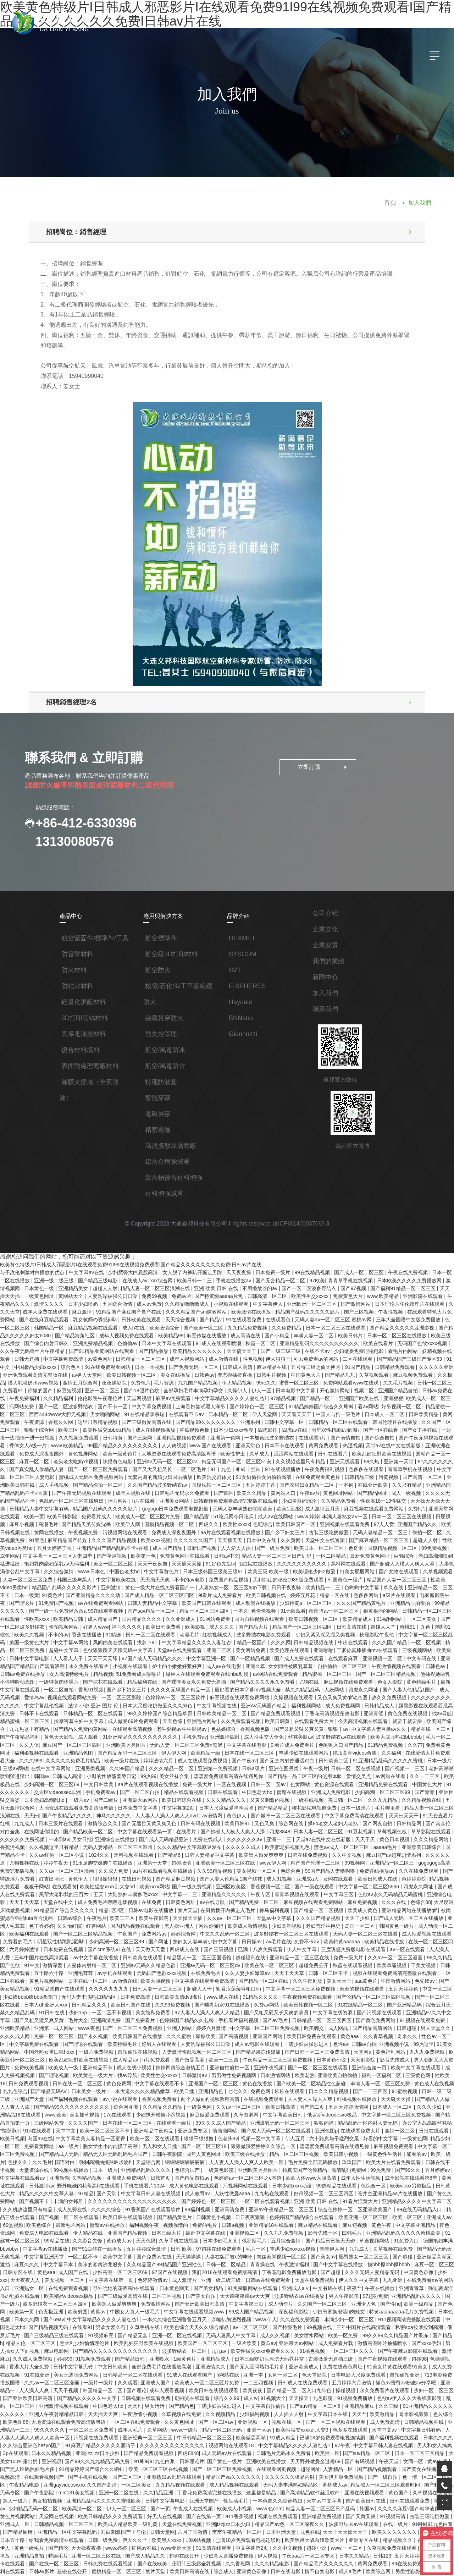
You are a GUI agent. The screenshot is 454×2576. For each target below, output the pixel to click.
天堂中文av (416, 2303)
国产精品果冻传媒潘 (424, 1962)
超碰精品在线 (176, 2473)
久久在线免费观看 (205, 1806)
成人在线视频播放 (111, 1408)
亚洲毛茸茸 (285, 1891)
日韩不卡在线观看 (328, 1657)
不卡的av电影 (96, 1543)
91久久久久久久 (280, 1728)
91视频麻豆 (171, 2217)
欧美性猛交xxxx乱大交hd (339, 1813)
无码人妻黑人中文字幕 (300, 2217)
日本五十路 (22, 2402)
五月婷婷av (101, 2076)
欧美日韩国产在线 (316, 1919)
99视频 (310, 2445)
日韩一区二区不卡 (78, 1898)
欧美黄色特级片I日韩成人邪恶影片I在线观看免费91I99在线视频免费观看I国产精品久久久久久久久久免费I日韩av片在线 (130, 1259)
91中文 (417, 1345)
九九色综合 (168, 1997)
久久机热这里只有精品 (128, 2104)
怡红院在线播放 (164, 1529)
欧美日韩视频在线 (382, 1494)
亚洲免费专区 (329, 2033)
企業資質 (325, 941)
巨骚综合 (315, 1522)
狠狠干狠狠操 (101, 2459)
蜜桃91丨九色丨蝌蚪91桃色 (307, 1586)
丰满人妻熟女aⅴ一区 (271, 1487)
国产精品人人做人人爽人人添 (144, 2012)
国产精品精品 (83, 1749)
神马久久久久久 (376, 1749)
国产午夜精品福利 (306, 1678)
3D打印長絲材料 (84, 1014)
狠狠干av (171, 1678)
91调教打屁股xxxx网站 (383, 2558)
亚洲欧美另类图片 (407, 1685)
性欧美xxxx (373, 1572)
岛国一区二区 (132, 1856)
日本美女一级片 (242, 1997)
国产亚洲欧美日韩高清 (265, 2189)
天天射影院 (76, 1976)
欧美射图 (139, 2196)
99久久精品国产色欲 (208, 1884)
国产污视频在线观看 (111, 1934)
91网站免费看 (96, 1579)
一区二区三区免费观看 (403, 2452)
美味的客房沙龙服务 (177, 2154)
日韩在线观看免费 (423, 2366)
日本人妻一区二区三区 (120, 1770)
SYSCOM (242, 950)
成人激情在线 (188, 1345)
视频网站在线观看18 (262, 2317)
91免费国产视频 (398, 1558)
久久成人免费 (351, 1799)
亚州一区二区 (97, 2544)
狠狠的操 (10, 2033)
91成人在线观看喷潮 (188, 1330)
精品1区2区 (337, 1834)
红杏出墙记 (290, 1806)
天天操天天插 (411, 1841)
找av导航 (278, 1664)
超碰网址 (333, 2338)
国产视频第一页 (172, 2544)
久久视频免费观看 (29, 1416)
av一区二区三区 (321, 2210)
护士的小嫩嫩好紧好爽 (34, 1621)
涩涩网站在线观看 (238, 1430)
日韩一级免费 (112, 2402)
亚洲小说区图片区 (279, 2445)
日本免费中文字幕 (399, 1742)
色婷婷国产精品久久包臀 (367, 1934)
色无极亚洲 (113, 2196)
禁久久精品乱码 (147, 1643)
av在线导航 (439, 1827)
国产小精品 (251, 1323)
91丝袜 (37, 2551)
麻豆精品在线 (231, 1352)
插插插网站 (361, 2033)
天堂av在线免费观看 (47, 1607)
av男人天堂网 (49, 1359)
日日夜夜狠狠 (347, 2111)
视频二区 (324, 1373)
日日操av (20, 1870)
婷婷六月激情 (386, 1941)
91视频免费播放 (393, 2274)
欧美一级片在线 (399, 1699)
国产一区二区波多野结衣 (303, 1281)
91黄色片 (401, 1550)
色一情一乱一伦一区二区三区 (208, 2565)
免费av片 (170, 1288)
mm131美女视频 (92, 2359)
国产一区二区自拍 (407, 1728)
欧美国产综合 (277, 1671)
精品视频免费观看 (233, 1813)
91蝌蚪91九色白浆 (183, 2331)
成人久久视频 (344, 2217)
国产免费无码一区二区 (153, 1352)
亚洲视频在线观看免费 (267, 1494)
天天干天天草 (253, 1827)
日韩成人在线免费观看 (348, 2260)
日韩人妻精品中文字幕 (44, 1565)
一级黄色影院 (334, 2068)
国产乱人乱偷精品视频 (233, 2537)
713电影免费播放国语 (43, 2260)
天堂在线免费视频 (390, 2168)
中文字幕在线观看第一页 (402, 1763)
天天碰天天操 (93, 2012)
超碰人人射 (99, 1281)
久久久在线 (167, 1834)
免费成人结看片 (95, 2494)
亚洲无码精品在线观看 (165, 2437)
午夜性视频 (374, 1302)
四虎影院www (364, 2445)
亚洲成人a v (367, 2175)
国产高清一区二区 (357, 1451)
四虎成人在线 (403, 1870)
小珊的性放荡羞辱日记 (384, 1714)
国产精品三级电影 (98, 1274)
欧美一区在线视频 (149, 2487)
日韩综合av (185, 2487)
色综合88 (193, 1834)
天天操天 (338, 2274)
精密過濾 (158, 1125)
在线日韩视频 (375, 1806)
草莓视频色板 (150, 1408)
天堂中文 (203, 2033)
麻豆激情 (67, 1302)
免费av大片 (168, 2530)
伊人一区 (222, 1373)
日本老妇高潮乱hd (312, 1735)
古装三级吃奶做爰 (250, 1501)
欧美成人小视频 (244, 2374)
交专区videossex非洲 (325, 1728)
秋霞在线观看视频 (108, 1891)
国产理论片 (364, 1558)
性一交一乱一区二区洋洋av (206, 2523)
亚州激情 (10, 1550)
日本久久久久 (15, 2317)
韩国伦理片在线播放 (354, 1401)
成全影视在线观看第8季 (71, 2083)
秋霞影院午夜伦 (250, 1593)
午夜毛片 (320, 1841)
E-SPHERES (247, 982)
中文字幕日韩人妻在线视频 (258, 2090)
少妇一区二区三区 (20, 2274)
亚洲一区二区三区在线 (95, 2416)
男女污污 (193, 2281)
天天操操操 (266, 2147)
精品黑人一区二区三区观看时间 (398, 2352)
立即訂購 (309, 763)
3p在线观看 (46, 2324)
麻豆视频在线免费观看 (195, 1636)
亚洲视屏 (80, 2331)
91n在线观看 (174, 2033)
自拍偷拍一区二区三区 (198, 1621)
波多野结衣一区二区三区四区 (122, 2189)
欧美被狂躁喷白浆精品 (196, 2445)
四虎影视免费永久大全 (141, 2494)
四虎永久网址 (207, 1643)
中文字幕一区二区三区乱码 (301, 1593)
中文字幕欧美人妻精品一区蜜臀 (227, 2040)
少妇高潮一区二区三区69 (325, 1721)
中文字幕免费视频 (103, 1387)
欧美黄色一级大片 (254, 1983)
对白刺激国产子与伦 (134, 2395)
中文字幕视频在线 (54, 1657)
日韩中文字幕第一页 (330, 2473)
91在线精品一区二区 (91, 1927)
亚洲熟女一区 (102, 2175)
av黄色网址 (65, 1345)
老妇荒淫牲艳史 (96, 1856)
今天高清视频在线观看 (199, 1671)
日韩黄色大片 (108, 2090)
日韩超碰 (131, 1948)
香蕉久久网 (22, 1401)
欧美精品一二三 (221, 1550)
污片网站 (49, 1472)
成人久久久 (100, 1586)
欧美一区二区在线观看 (291, 2040)
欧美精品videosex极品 (141, 2182)
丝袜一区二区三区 (406, 2494)
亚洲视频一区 (286, 2296)
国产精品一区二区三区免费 (185, 2466)
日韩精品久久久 (275, 1919)
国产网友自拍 (185, 1763)
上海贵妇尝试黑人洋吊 (151, 1387)
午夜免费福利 (436, 1373)
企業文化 (325, 925)
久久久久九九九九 (302, 1905)
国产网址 (380, 1863)
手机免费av (26, 1685)
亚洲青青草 (32, 2182)
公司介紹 (325, 909)
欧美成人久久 (298, 2530)
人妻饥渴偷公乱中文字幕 (374, 1529)
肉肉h (173, 2281)
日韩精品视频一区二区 (297, 2516)
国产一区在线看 (334, 1408)
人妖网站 (178, 1643)
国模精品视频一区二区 (93, 1494)
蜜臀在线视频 (107, 1735)
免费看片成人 (24, 1487)
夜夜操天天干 (251, 2459)
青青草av (44, 2459)
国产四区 (156, 1465)
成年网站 (372, 1515)
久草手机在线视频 (262, 2132)
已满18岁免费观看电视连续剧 (360, 2310)
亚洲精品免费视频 (329, 2381)
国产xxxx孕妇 (39, 2232)
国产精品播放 (123, 1338)
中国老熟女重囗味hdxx (216, 1962)
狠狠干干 (147, 2473)
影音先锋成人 (107, 1976)
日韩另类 (13, 2508)
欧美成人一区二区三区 (385, 1380)
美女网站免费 (117, 1607)
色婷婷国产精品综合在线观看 (399, 2111)
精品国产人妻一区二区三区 (302, 1543)
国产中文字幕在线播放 (414, 2154)
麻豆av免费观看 (129, 1380)
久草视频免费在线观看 (394, 2409)
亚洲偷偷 (176, 2076)
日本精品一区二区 (188, 1394)
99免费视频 (346, 1515)
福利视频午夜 (242, 2118)
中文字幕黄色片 (71, 1536)
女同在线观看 (123, 1813)
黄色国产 (411, 2359)
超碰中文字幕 (384, 1600)
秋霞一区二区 (230, 1330)
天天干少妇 (130, 1848)
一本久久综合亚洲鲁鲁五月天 (248, 2203)
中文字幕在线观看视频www (255, 2196)
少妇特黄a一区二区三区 (197, 1565)
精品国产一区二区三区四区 (179, 1586)
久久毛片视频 (357, 1366)
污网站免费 (427, 1380)
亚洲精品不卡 (262, 1976)
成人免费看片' (419, 2466)
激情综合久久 (364, 1756)
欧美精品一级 (34, 1699)
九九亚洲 (13, 2175)
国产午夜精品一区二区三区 (360, 2501)
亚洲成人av (86, 2118)
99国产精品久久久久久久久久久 (71, 1423)
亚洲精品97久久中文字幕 (164, 1934)
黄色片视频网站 (247, 1898)
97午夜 (372, 2317)
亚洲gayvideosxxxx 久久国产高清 (95, 2352)
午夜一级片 (135, 1714)
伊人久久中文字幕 (433, 2168)
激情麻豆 (58, 2239)
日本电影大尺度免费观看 (406, 2253)
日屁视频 (372, 1487)
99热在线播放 (295, 2480)
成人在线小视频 (299, 1976)
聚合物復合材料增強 (174, 1173)
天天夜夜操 (238, 1267)
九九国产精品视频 (159, 1366)
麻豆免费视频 (135, 1834)
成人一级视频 (337, 1465)
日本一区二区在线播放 (210, 2516)
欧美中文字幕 (195, 2147)
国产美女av (399, 2147)
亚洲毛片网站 (39, 1671)
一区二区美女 (301, 1579)
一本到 (281, 1458)
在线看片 (443, 1763)
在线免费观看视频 (141, 2175)
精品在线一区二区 (263, 1678)
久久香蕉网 (237, 2423)
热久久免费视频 (228, 1650)
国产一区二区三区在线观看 (30, 1983)
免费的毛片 (302, 2118)
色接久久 (140, 2061)
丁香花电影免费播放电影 (370, 2161)
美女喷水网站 (378, 2217)
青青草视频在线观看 (76, 1827)
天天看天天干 (256, 1394)
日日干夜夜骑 (185, 1550)
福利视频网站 (143, 1657)
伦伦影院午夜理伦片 (57, 1380)
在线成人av (133, 1274)
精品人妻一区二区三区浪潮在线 (149, 1281)
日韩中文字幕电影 (345, 1607)
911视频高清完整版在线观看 (32, 2210)
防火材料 (74, 966)
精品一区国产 (124, 1600)
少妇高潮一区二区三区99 (198, 1735)
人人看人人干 (384, 1607)
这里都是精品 (274, 2359)
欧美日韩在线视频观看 (256, 2267)
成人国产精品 (82, 1515)
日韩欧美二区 (155, 1707)
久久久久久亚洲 (395, 1352)
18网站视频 (206, 2402)
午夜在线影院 (185, 2494)
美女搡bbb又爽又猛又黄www (295, 2466)
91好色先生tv (128, 1529)
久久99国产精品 (400, 1707)
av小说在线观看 (271, 2005)
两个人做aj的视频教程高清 (360, 2005)
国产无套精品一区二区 (279, 1274)
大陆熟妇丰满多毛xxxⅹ (363, 1820)
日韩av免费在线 (399, 1373)
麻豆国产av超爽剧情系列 (188, 1792)
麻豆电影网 (119, 2232)
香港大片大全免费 (81, 2246)
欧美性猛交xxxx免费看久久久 (325, 2232)
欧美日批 (337, 1997)
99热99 (420, 1714)
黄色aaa (72, 1955)
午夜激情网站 (141, 1905)
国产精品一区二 (273, 1380)
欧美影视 (73, 1586)
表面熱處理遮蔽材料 (90, 1062)
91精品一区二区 (382, 2551)
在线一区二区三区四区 (200, 1870)
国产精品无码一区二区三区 (406, 1692)
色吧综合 (185, 1494)
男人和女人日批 (289, 2047)
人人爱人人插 (149, 1515)
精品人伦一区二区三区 (99, 2225)
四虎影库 (222, 1408)
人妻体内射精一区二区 (302, 1884)
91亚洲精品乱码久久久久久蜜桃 (209, 1707)
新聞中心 (325, 973)
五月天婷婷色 (140, 1912)
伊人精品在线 (179, 2125)
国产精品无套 (203, 2217)
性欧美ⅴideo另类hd (379, 1508)
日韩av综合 (294, 1841)
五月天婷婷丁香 (422, 1508)
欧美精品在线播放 (151, 1870)
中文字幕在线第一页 (188, 2168)
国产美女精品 (280, 2175)
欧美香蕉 (328, 2437)
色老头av (363, 2040)
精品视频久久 (404, 2402)
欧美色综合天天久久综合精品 (267, 2210)
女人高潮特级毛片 (374, 1621)
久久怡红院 (294, 1848)
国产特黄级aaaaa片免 (208, 1288)
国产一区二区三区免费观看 (39, 1444)
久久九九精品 (194, 1742)
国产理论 (179, 2267)
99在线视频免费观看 (71, 2551)
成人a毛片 (343, 2430)
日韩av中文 (138, 1522)
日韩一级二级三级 (141, 2005)
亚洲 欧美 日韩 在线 (210, 1281)
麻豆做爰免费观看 (349, 2019)
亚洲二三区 (86, 1607)
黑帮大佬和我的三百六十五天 (302, 1820)
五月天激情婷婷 (207, 2551)
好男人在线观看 (331, 1955)
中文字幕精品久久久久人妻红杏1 (325, 2317)
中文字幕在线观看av (140, 2076)
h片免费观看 (324, 1969)
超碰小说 (319, 2409)
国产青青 (239, 1735)
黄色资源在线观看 (151, 1728)
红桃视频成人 (91, 1593)
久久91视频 (114, 2501)
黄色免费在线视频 (244, 1664)
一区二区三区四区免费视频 (292, 2452)
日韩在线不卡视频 (112, 2068)
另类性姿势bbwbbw (409, 2430)
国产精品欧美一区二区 (346, 1763)
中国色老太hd (34, 1536)
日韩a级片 (75, 1714)
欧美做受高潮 (279, 2310)
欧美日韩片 (324, 1323)
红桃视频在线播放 (54, 2012)
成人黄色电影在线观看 (303, 2083)
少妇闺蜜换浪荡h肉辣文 (399, 2196)
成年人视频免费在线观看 (102, 1323)
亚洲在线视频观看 (377, 2359)
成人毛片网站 (416, 2508)
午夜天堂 (416, 2331)
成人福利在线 (59, 2466)
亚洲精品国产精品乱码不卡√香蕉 (396, 1458)
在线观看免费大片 (151, 1671)
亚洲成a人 (93, 1813)
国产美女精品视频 (204, 1905)
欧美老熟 (10, 1990)
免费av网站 (163, 2508)
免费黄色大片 (335, 1288)
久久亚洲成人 (62, 1579)
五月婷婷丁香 (195, 1458)
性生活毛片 (251, 2366)
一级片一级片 (145, 2260)
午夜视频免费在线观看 (44, 1919)
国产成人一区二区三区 (357, 1267)
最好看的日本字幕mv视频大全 (92, 1643)
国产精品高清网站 (97, 1948)
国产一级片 (73, 2189)
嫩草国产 (68, 2544)
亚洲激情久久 (261, 2246)
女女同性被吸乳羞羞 (147, 1621)
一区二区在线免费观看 (169, 2296)
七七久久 (389, 1997)
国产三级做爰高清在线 (107, 1401)
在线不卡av (286, 1338)
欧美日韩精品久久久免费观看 (120, 2381)
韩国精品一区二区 (146, 2267)
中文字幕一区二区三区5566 (147, 1820)
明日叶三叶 (349, 2551)
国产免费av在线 (232, 2147)
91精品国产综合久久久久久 (290, 1834)
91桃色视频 (373, 2232)
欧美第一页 (84, 2196)
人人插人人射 (322, 2288)
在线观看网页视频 (299, 2338)
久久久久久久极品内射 (308, 2345)
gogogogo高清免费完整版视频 (240, 1799)
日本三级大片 (257, 2125)
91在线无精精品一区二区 (354, 2516)
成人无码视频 (297, 1643)
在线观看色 (258, 1309)
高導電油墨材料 (83, 1030)
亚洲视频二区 (335, 2125)
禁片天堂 (412, 1834)
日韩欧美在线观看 (122, 1309)
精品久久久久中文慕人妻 (155, 2090)
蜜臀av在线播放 (206, 2118)
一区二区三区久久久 (413, 2232)
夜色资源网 (95, 2125)
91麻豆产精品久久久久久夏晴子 (131, 2317)
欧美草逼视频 (146, 1891)
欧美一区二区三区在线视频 (182, 2338)
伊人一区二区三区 (135, 2374)
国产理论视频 (215, 1983)
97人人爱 (305, 1494)
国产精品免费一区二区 (28, 1834)
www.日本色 (13, 2551)
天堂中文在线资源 (241, 1508)
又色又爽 (73, 1763)
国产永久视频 (271, 1948)
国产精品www (150, 2452)
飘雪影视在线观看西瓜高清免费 (269, 1657)
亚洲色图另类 (105, 1714)
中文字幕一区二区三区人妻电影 (410, 1444)
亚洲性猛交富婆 (271, 1735)
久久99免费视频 (358, 1919)
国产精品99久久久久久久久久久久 (218, 2012)
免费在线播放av (164, 1806)
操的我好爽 (42, 2494)
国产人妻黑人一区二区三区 (420, 2459)
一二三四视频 (304, 2260)
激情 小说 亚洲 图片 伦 (382, 1650)
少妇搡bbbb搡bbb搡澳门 (220, 1912)
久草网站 (190, 2303)
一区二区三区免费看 (125, 2303)
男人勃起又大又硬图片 (151, 1976)
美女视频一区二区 (44, 1806)
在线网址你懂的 (300, 1763)
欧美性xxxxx (159, 1494)
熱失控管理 (161, 1030)
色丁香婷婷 (265, 1848)
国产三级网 (90, 1416)
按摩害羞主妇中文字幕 (369, 1664)
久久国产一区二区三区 (405, 1401)
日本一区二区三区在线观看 (308, 1316)
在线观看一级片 (311, 2026)
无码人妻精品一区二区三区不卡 (38, 2480)
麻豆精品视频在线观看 (68, 1316)
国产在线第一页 (212, 2381)
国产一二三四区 (71, 2005)
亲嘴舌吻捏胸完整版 (256, 2572)
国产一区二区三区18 (333, 2047)
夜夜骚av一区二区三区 (219, 1572)
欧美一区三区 (54, 2118)
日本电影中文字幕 (256, 1373)
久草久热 (281, 2459)
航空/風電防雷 (165, 1062)
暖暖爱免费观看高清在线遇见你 (49, 1721)
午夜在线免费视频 (406, 1267)
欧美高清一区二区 (92, 2374)
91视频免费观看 (151, 2239)
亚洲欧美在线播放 (294, 2331)
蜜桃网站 (212, 2487)
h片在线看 (75, 1472)
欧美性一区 (356, 2324)
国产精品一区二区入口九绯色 (342, 2267)
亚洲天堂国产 (219, 2366)
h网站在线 (276, 2253)
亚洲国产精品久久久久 (146, 2565)
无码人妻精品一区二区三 (301, 1501)
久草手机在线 (216, 2210)
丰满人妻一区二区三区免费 (79, 1997)
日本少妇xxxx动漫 (188, 1408)
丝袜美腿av (132, 1685)
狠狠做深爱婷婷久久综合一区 (392, 2047)
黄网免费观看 (416, 1394)
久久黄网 (207, 1508)
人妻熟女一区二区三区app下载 (132, 1550)
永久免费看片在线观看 (426, 2267)
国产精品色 (218, 2281)
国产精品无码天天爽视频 (72, 2147)
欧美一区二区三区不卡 (241, 2033)
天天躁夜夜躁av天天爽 (317, 2182)
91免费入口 (37, 2139)
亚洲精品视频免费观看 (131, 1416)
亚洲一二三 (81, 1777)
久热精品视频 (204, 2076)
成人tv (290, 2274)
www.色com (277, 2374)
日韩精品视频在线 (185, 1600)
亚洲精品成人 (272, 2239)
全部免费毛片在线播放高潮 (212, 2246)
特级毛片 (58, 2416)
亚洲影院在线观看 (410, 1288)
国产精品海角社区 (50, 1323)
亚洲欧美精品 (191, 1941)
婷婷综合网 (406, 1856)
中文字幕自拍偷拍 (303, 2281)
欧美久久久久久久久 (403, 2395)
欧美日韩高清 (425, 2012)
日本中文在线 (178, 1508)
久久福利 (219, 1699)
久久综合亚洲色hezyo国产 (63, 2317)
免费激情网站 (221, 2189)
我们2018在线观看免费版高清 (305, 2161)
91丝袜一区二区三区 (101, 2132)
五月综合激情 (102, 1295)
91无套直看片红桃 (252, 1756)
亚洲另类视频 (364, 1707)
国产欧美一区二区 (177, 1316)
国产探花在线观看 (405, 1628)
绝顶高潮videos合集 (183, 1699)
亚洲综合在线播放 (370, 1770)
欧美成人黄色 (137, 1841)
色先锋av (171, 1905)
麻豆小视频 (398, 1487)
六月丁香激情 (203, 2395)
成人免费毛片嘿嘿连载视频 (336, 1827)
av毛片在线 (46, 1870)
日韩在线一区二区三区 (231, 1990)
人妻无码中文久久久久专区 (156, 2551)
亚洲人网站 (355, 1941)
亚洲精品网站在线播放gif (183, 1841)
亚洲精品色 (363, 1997)
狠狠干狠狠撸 (334, 2040)
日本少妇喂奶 (68, 1295)
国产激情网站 (339, 1295)
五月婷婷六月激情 (396, 2260)
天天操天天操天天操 (362, 1472)
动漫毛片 (63, 1593)
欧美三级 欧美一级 (177, 1536)
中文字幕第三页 (312, 2189)
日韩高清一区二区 (255, 1288)
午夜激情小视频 (174, 2288)
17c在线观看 (257, 2019)
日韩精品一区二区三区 (106, 1345)
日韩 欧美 (264, 2139)
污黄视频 (323, 1451)
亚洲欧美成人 (354, 2246)
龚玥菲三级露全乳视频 (195, 2423)
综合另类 (323, 2487)
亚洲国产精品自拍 (358, 1373)
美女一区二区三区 (23, 1529)
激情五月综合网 (43, 1366)
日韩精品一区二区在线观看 (297, 1401)
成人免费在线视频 (50, 2253)
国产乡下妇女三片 (206, 1501)
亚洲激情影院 (214, 2572)
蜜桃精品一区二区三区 (111, 2430)
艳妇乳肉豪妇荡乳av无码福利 (419, 1522)
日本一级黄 (376, 1550)
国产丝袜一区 (194, 2480)
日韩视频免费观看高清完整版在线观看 (166, 1472)
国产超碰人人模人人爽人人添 (310, 1529)
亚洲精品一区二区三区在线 (59, 1884)
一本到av (314, 1770)
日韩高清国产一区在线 (77, 2437)
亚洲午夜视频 (432, 1976)
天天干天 (166, 1777)
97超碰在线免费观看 (301, 2139)
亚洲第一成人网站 (230, 1941)
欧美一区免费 (412, 2217)
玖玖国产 (19, 2068)
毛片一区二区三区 (277, 1685)
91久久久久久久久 (378, 1437)
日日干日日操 (344, 2537)
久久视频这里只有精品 (241, 1437)
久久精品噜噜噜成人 (171, 1295)
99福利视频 (296, 2104)
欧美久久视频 (356, 1586)
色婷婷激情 (206, 2544)
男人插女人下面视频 (81, 2232)
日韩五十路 (134, 2508)
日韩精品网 (217, 1763)
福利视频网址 (329, 2480)
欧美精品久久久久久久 (167, 1338)
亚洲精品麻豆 (396, 2281)
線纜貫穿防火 (164, 1014)
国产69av (126, 2203)
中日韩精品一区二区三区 (233, 2310)
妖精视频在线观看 (410, 1338)
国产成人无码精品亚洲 (419, 1770)
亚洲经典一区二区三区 (176, 2310)
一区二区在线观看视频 (367, 2097)
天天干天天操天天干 (355, 2395)
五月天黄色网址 (134, 2544)
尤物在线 (156, 1636)
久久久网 (152, 1600)
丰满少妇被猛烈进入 (23, 1962)
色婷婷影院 (197, 1813)
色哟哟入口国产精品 (171, 1692)
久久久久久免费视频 (279, 1770)
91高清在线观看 (217, 2409)
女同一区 (439, 2331)
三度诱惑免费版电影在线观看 (116, 1877)
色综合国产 (303, 2068)
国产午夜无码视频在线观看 (376, 1416)
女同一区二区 (330, 2253)
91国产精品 (317, 1352)
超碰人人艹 (260, 1586)
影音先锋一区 (412, 2125)
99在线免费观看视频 (412, 2423)
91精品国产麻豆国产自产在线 (113, 1302)
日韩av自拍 (79, 1962)
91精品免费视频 (214, 1692)
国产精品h (60, 2225)
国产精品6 (416, 1785)
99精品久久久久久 (345, 1565)
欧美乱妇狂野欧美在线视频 (325, 1430)
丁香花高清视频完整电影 (169, 1664)
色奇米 (268, 1515)
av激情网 (23, 1756)
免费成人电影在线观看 (136, 2125)
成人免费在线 (171, 2104)
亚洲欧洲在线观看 (392, 1423)
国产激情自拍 (294, 1416)
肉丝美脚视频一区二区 (358, 2147)
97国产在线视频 (251, 2161)
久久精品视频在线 (233, 1742)
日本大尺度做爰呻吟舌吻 (37, 1749)
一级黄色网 (345, 2012)
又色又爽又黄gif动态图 (182, 1650)
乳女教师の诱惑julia (76, 1309)
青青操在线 (339, 2154)
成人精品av (293, 1969)
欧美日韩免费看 (42, 1586)
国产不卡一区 (64, 1387)
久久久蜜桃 (356, 1948)
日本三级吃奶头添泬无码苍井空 (326, 2239)
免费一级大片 (15, 1728)
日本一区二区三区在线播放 (370, 1323)
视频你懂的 (274, 2118)
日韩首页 (276, 2076)
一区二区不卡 (161, 2147)
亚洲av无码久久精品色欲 (358, 1884)
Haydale (240, 998)
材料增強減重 (164, 1189)
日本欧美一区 (278, 2494)
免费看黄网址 (169, 2047)
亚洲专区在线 (371, 2402)
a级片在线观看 (293, 1558)
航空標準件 (161, 934)
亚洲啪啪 (189, 1607)
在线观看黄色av (123, 2537)
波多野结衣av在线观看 (173, 1685)
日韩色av (165, 1359)
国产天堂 (214, 2090)
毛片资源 (125, 1366)
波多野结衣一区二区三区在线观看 (62, 1863)
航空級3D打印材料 (171, 950)
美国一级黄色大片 (355, 1593)
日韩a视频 (331, 2118)
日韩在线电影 (278, 2430)
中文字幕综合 (311, 2501)
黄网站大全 (61, 1288)
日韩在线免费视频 (103, 1792)
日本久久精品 (351, 2416)
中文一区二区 (174, 1912)
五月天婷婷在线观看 (414, 2416)
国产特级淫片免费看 (252, 1806)
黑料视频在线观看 (380, 1785)
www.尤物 (300, 2544)
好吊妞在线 (192, 2537)
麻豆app (415, 2437)
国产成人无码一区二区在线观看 (411, 2033)
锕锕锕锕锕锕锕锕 (305, 2061)
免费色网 (412, 1997)
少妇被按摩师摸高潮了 (49, 2473)
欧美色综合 (138, 2118)
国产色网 (57, 2196)
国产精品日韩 (188, 2239)
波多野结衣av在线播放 (371, 2182)
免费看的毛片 (240, 1863)
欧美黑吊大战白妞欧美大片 (322, 2402)
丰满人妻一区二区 (287, 1323)
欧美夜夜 (295, 2267)
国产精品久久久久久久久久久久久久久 (178, 2232)
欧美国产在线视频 (20, 2466)
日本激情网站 (435, 1983)
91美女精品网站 (169, 1962)
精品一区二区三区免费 (340, 1600)
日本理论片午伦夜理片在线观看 (392, 1295)
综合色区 (32, 1352)
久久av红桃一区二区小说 (304, 1785)
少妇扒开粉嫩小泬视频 (300, 2019)
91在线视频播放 (223, 1444)
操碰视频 (387, 2267)
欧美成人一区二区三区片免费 (76, 1487)
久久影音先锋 (171, 2132)
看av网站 (318, 1387)
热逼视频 (300, 1423)
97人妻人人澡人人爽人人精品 (391, 1927)
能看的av (88, 2061)
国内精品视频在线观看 (358, 1848)
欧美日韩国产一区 (218, 1494)
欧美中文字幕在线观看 (128, 1983)
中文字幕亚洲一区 (69, 1614)
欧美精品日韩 (404, 1572)
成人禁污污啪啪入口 (96, 2565)
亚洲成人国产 (201, 2260)
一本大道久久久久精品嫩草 (292, 1997)
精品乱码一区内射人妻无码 (54, 2033)
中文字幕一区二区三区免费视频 (38, 1912)
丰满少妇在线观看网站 (131, 1699)
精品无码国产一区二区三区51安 (178, 1437)
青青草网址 (294, 2572)
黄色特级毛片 (268, 1636)
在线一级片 (403, 2388)
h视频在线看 (253, 2523)
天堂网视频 (96, 1380)
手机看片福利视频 (418, 1934)
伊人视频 (266, 2416)
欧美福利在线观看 (253, 1856)
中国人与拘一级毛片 (298, 1394)
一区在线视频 (49, 1728)
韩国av (314, 1714)
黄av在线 (11, 2338)
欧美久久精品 (184, 1465)
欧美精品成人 (237, 1579)
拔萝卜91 (20, 1600)
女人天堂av (400, 2523)
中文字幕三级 (217, 2558)
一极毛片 (391, 2437)
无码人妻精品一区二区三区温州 (370, 1777)
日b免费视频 (245, 2494)
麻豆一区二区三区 (62, 2161)
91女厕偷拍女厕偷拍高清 (199, 1451)
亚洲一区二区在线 (133, 2359)
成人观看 (374, 1678)
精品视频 (407, 1621)
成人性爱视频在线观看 (196, 1863)
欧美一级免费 (367, 2494)
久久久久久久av (47, 1777)
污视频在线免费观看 (126, 2310)
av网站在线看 (211, 1721)
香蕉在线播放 (412, 1586)
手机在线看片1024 (254, 2083)
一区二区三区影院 (412, 1643)
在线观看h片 (261, 1416)
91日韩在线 (236, 1927)
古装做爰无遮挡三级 (387, 2239)
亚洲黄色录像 (245, 2430)
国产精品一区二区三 (408, 2516)
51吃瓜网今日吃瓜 (161, 1487)
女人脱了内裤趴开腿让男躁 (191, 1267)
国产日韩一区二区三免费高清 (33, 1969)
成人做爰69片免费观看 (423, 1664)
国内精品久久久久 (23, 1579)
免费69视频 (144, 1288)
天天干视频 (110, 2267)
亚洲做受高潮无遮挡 (66, 2154)
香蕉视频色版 (88, 1678)
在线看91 (154, 2210)
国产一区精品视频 (113, 1614)
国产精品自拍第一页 (146, 2026)
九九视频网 (57, 2501)
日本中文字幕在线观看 (137, 1330)
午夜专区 (39, 1827)
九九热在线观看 (379, 2090)
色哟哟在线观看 (360, 2437)
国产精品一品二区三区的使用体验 (126, 1721)
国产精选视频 (271, 2544)
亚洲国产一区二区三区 (366, 1990)
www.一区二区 (349, 2409)
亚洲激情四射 (57, 1685)
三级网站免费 (187, 2026)
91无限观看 (178, 1572)
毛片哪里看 (197, 1749)
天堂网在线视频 (66, 2381)
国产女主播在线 (373, 1408)
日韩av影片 (36, 2430)
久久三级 (425, 2281)
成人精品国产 (438, 1572)
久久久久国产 (221, 2026)
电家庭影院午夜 (330, 1558)
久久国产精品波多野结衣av (93, 1458)
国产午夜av (66, 1707)
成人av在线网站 (203, 1487)
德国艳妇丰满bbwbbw (78, 2139)
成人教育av (305, 2090)
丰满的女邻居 (171, 2097)
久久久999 (307, 1699)
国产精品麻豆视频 (413, 1806)
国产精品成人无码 (186, 2054)
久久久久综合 (205, 2104)
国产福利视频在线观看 (224, 2005)
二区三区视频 (239, 2182)
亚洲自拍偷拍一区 (393, 1976)
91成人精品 (311, 2310)
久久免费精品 (260, 1316)
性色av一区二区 (161, 1955)
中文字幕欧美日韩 (421, 2019)
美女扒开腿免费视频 (360, 2345)
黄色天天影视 (345, 1678)
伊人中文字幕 (64, 1877)
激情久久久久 (34, 1295)
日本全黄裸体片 (262, 2530)
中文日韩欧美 (371, 1721)
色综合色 (78, 1806)
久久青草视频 (100, 1955)
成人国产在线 (155, 2161)
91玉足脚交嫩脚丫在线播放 (346, 1792)
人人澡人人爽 (78, 2267)
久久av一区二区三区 (384, 2012)
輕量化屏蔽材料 (83, 998)
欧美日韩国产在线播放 (315, 1948)
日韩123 (379, 2416)
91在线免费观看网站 (68, 1352)
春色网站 (388, 2508)
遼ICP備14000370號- (299, 1220)
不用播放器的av (254, 1281)
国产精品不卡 (257, 1785)
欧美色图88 (50, 2296)
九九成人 (286, 1756)
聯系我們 (325, 1005)
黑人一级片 (32, 2366)
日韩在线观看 (39, 1735)
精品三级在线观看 (113, 2111)
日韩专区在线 (101, 2161)
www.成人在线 (411, 1912)
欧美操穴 (311, 1607)
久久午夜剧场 (54, 1905)
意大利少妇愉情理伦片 (153, 2225)
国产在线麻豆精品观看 (25, 1309)
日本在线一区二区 (288, 1898)
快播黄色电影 (59, 1437)
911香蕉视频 (247, 2381)
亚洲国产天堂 (180, 2005)
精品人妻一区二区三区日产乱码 (188, 1522)
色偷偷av (98, 1330)
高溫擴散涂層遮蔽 (170, 1141)
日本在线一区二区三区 (78, 1699)
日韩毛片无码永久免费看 (116, 1465)
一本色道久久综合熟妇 (292, 2366)
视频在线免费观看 (285, 2381)
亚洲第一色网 (174, 1416)
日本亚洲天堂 (290, 2395)
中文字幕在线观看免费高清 (403, 1898)
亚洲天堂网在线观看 (376, 1479)
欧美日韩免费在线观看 (34, 1955)
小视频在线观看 (215, 1295)
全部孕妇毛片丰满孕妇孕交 (155, 1373)
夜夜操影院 (76, 1366)
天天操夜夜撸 (90, 2409)
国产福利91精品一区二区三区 (396, 1281)
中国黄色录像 (49, 2168)
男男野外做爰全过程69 (343, 2331)
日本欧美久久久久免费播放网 (407, 1274)
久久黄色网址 (213, 2296)
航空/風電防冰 (165, 1046)
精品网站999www (80, 2508)
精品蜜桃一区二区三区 (400, 1387)
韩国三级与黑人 (435, 1536)
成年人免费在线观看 (31, 1302)
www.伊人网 (63, 1799)
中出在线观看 (224, 1600)
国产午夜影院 (54, 2359)
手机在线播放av (232, 1274)
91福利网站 (269, 1579)
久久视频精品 (254, 2288)
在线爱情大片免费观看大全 (262, 1699)
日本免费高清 (325, 1912)
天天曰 (294, 1749)
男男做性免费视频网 (394, 1983)
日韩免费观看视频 (182, 1990)
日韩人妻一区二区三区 (351, 1905)
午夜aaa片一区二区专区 (306, 2416)
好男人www (424, 1579)
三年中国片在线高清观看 (252, 1877)
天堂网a (78, 1969)
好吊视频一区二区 (351, 1387)
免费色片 (102, 1366)
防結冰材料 (77, 982)
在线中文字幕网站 (325, 1707)
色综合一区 (32, 2090)
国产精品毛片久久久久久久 (322, 2423)
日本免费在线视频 (282, 1870)
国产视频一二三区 (224, 1714)
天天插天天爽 (62, 1543)
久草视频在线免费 (20, 2147)
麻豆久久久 (105, 2154)
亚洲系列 (210, 1401)
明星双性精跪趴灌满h (289, 1408)
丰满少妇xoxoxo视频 (374, 2139)
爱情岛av (326, 1643)
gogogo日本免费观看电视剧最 (102, 1479)
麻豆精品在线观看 (415, 2118)
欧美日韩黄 (114, 1671)
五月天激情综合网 (277, 1742)
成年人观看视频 (210, 2267)
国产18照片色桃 (103, 1373)
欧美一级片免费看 (342, 2459)
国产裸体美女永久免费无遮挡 (42, 1636)
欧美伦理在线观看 (156, 1607)
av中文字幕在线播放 (306, 1877)
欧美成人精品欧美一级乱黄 (136, 2388)
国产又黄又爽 (368, 2381)
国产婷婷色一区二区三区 (208, 1387)
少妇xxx (76, 2168)
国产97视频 (346, 1281)
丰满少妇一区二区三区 (421, 2203)
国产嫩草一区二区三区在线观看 (95, 1756)
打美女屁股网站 (266, 1536)
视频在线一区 (320, 2296)
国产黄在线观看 (85, 2537)
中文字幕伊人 (251, 1295)
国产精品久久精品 (93, 2516)
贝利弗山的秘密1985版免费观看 (194, 1543)
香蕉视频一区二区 (49, 1820)
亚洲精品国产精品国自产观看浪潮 (339, 1614)
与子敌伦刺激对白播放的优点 (33, 1267)
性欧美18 (149, 1990)
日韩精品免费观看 (353, 1352)
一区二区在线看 (208, 1898)
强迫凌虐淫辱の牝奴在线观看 (81, 2182)
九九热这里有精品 (316, 1671)
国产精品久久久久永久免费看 (111, 1636)
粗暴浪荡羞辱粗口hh (431, 1905)
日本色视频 (72, 2203)
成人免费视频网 (179, 1657)
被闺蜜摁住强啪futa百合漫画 (246, 1841)
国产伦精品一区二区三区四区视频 (111, 1919)
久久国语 (272, 2537)
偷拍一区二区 (347, 1501)
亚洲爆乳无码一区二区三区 (416, 2026)
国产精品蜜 (124, 1487)
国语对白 (186, 2061)
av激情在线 (324, 1898)
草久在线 (291, 1550)
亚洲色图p (11, 2040)
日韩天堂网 (172, 2395)
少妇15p (262, 1927)
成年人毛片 (164, 2303)
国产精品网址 (303, 1465)
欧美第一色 (56, 1522)
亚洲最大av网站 (407, 1735)
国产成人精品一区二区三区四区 (54, 1558)
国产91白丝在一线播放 (180, 2139)
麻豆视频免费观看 (373, 1359)
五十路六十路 (253, 1891)
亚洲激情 (49, 2558)
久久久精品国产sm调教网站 (180, 1302)
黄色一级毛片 (34, 2409)
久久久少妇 (119, 2019)
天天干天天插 (69, 2523)
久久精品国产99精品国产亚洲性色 (241, 2154)
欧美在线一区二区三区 (25, 1891)
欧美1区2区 (215, 1479)
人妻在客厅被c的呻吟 (306, 2147)
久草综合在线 (253, 2516)
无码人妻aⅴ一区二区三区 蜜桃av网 (312, 1309)
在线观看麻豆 (205, 1614)
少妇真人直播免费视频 (227, 2416)
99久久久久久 (83, 2303)
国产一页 (169, 2374)
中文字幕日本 (136, 2154)
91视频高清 (27, 2345)
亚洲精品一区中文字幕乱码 (78, 2395)
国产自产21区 (160, 2537)
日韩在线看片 (277, 1430)
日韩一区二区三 (394, 1366)
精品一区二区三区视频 (420, 2054)
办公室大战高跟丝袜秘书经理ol (122, 2033)
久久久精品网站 (232, 1777)
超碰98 (21, 2246)
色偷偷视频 (150, 1572)
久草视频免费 (381, 1501)
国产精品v (191, 1309)
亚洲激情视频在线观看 (103, 2281)
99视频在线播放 (187, 2068)
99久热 (312, 1437)
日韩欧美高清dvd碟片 (367, 1912)
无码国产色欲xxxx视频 (391, 1330)
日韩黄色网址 (409, 1827)
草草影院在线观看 (232, 1770)
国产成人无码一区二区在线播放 (180, 1848)
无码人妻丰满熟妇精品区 (279, 1912)
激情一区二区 (84, 2040)
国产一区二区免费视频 (234, 2452)
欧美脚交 (39, 1948)
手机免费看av (368, 1728)
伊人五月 (430, 2040)
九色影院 (362, 2274)
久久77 (243, 1692)
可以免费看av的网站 (280, 1345)
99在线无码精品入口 (67, 2111)
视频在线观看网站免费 (364, 1643)
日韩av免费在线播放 (328, 1621)
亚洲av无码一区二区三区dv (108, 1437)
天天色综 (10, 1671)
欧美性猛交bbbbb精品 (63, 1408)
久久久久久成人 (42, 1785)
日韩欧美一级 (42, 2508)
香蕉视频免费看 (310, 2005)
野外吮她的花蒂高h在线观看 (199, 2083)
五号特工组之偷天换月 (275, 1352)
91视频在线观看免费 (150, 1941)
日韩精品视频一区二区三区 (73, 2388)
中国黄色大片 (266, 1359)
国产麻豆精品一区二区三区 (294, 1508)
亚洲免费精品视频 (64, 1330)
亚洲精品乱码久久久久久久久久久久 (289, 1330)
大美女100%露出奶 (46, 2331)
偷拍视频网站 (393, 1579)
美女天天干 (85, 1905)
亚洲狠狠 (348, 1380)
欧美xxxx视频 (73, 1508)
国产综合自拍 (328, 1416)
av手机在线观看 (318, 1891)
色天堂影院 (362, 2253)
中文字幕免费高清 (29, 1345)
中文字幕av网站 (396, 1593)
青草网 (111, 2508)
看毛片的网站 (371, 1338)
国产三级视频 (436, 1870)
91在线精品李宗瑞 (105, 1394)
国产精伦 (63, 2409)
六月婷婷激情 (243, 1870)
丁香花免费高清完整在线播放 (224, 2359)
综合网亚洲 (272, 2012)
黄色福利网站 (106, 1969)
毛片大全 (259, 1934)
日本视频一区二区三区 (151, 2480)
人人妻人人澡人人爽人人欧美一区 (367, 2061)
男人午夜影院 (415, 2182)
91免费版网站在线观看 (324, 2175)
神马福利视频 (49, 1841)
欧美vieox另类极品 (69, 2090)
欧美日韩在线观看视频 (225, 2111)
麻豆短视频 (31, 1373)
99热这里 (138, 1962)
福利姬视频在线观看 (316, 1692)
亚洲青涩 (210, 1664)
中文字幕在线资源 (64, 1934)
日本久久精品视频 (29, 2005)
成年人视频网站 (152, 1345)
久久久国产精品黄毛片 (252, 1565)
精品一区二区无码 (255, 2303)
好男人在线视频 (173, 2381)
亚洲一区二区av (52, 2516)
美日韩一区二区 (158, 1742)
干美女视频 (178, 1891)
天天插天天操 (95, 1529)
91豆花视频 (162, 1770)
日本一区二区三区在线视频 (328, 1487)
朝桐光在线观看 (233, 2274)
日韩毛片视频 (232, 1359)
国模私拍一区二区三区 (152, 1458)
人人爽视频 (122, 1423)
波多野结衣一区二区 (247, 2232)
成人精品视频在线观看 (248, 2352)
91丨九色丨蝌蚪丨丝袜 (176, 1444)
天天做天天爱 (368, 1870)
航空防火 (158, 966)
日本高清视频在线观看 (174, 2459)
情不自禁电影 (312, 2430)
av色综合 (238, 2551)
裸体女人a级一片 (429, 1416)
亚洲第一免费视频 (39, 1714)
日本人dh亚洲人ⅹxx (232, 1919)
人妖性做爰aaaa (339, 2090)
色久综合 (24, 2296)
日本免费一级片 (272, 1267)
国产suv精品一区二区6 (352, 2281)
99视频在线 (389, 2210)
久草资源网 (385, 2019)
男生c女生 (308, 2494)
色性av (56, 1962)
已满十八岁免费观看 (23, 1877)
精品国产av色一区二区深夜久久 (297, 2388)
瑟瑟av (220, 2480)
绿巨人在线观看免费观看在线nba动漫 (61, 1628)
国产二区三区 (146, 2345)
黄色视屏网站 (29, 1430)
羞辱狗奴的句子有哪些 (146, 2523)
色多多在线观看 (306, 1444)
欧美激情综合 (138, 1316)
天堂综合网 (269, 2061)
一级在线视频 (122, 1742)
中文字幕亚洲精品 (58, 2125)
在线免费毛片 (409, 1891)
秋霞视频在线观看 (289, 2487)
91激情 (66, 2494)
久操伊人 (199, 1373)
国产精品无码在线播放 (307, 2551)
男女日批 (337, 1770)
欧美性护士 (178, 1430)
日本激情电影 (103, 2523)
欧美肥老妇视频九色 (86, 1785)
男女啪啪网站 (66, 1394)
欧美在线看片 (347, 1330)
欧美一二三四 (390, 1969)
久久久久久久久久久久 (210, 1529)
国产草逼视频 (24, 1522)
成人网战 (63, 1948)
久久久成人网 (194, 1948)
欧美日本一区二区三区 (232, 1515)
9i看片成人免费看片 (115, 1558)
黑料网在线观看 (257, 1529)
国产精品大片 (131, 1586)
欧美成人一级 (228, 1976)
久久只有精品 (341, 1458)
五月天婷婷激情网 (39, 2019)
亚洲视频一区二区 (244, 1614)
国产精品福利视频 (178, 2558)
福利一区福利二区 (86, 1990)
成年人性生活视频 (20, 2083)
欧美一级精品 (28, 2196)
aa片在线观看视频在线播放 (152, 1501)
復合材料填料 (80, 1046)
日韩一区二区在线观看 (25, 1593)
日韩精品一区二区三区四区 (49, 1941)
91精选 (439, 1586)
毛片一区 (337, 2139)
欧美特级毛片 (295, 1955)
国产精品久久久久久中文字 (128, 2274)
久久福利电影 (121, 2437)
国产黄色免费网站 (103, 1941)
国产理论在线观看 (256, 1955)
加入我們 (325, 989)
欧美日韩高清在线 (183, 2430)
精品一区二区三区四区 (91, 1572)
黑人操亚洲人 (402, 1848)
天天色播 (229, 2132)
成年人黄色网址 (330, 2054)
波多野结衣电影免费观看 (138, 1593)
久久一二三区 (244, 1721)
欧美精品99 (145, 1323)
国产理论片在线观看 (254, 2480)
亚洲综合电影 (220, 1827)
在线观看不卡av (147, 1394)
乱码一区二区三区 (54, 2281)
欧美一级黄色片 (66, 1430)
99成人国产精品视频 (312, 2196)
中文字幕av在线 (86, 1267)
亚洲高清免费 (287, 1934)
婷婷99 (123, 2239)
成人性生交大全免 (96, 1685)
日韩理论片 (219, 2331)
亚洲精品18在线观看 (158, 2019)
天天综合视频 (160, 1309)
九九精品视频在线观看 (194, 2352)
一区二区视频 (296, 1600)
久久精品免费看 (268, 1472)
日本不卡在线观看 (232, 1423)
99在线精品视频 (311, 1267)
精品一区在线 (228, 1558)
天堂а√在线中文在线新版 (340, 1423)
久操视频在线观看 (133, 1650)
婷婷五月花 (197, 1558)
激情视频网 (110, 2551)
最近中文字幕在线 (296, 2125)
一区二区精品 (242, 1522)
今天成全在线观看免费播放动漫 (350, 2523)
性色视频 (217, 1345)
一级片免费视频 (263, 1962)
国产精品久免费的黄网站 (367, 1671)
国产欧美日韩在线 (380, 2366)
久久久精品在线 (18, 2558)
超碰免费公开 (69, 1891)
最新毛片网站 (169, 2118)
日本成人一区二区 (343, 1394)
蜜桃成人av (347, 2352)
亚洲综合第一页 (81, 1983)
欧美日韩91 (47, 1763)
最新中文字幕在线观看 (312, 1636)
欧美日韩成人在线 (162, 1813)
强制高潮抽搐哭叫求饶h (227, 2061)
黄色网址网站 (270, 1465)
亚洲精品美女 (68, 1281)
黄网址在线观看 (118, 2083)
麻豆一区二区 (428, 1430)
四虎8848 (81, 1770)
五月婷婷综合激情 (229, 2139)
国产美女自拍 (273, 2182)
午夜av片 (242, 1465)
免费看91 (426, 1366)
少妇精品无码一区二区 (43, 2374)
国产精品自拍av (308, 2076)
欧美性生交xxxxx (298, 1288)
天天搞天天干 (211, 1338)
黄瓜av (159, 2196)
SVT (235, 966)
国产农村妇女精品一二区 (242, 1458)
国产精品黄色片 (272, 2111)
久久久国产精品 (261, 1600)
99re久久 (226, 1366)
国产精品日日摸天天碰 (412, 2132)
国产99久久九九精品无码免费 (126, 2331)
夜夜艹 (424, 2175)
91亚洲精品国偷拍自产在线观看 (400, 2487)
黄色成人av (203, 2132)
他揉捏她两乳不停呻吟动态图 (305, 1628)
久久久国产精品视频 (32, 1508)
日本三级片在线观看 (322, 1756)
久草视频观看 (334, 1359)
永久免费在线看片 (400, 1614)
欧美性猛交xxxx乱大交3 (334, 2303)
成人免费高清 (418, 2296)
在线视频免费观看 (413, 2005)
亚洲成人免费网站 (243, 2076)
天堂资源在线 (151, 2068)
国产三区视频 (342, 1302)
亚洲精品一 (47, 2267)
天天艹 (391, 2288)
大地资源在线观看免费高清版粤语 (124, 1430)
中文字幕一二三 (410, 1820)
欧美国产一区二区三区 (270, 2225)
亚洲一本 (301, 2253)
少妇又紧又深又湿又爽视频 (199, 1593)
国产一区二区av (250, 2296)
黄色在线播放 (410, 1990)
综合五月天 (169, 1927)
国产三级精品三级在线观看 (125, 2217)
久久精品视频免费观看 (100, 2487)
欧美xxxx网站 (385, 1813)
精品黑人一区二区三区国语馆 (409, 1877)
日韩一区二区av (86, 1728)
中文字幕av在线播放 (128, 2139)
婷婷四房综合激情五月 (345, 1976)
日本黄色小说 (44, 1976)
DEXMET (242, 934)
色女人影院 (237, 1636)
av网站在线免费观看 (129, 1628)
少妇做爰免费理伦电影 (327, 1338)
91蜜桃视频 (105, 2005)
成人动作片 (346, 2189)
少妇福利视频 (288, 2288)
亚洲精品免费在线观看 (200, 1728)
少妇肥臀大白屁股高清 (133, 1267)
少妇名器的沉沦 (230, 1472)
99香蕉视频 (85, 2501)
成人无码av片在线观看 (257, 2324)
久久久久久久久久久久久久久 (203, 2317)
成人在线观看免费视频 (25, 1707)
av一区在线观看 (169, 1877)
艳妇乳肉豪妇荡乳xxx (102, 2572)
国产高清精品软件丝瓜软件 (323, 2359)
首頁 (393, 202)
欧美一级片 (114, 2061)
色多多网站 (260, 1558)
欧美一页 (412, 1479)
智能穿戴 (158, 1093)
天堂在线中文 (287, 1827)
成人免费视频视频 (176, 1983)
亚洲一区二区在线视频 (247, 2217)
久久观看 (174, 2260)
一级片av (347, 1735)
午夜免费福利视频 (264, 1444)
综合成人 (217, 2430)
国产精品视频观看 (400, 2338)
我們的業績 (328, 957)
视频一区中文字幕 (396, 2040)
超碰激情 (424, 1792)
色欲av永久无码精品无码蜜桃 (168, 1827)
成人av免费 (133, 1295)
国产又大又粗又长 (93, 1444)
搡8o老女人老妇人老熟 (141, 1763)
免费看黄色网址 (272, 1692)
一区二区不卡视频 (295, 1927)
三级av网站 (289, 1707)
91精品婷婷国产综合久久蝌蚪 (272, 1387)
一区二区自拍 (355, 1636)
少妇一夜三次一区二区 (269, 2565)
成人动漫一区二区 (209, 1856)
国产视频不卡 (137, 2097)
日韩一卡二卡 (384, 2466)
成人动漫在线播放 (146, 1565)
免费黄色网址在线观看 (97, 1522)
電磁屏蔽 (158, 1109)
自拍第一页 (311, 2565)
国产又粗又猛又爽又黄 (132, 1678)
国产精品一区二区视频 (93, 1841)
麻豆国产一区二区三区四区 (353, 1685)
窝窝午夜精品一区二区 (247, 2395)
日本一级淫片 (166, 1749)
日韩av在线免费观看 (344, 2168)
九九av (281, 2232)
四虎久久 (132, 1494)
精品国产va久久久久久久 (252, 2345)
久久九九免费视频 (373, 2125)
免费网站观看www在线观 (311, 1366)
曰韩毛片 (441, 2125)
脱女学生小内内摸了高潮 (240, 2047)
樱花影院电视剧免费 (124, 1749)
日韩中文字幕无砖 (125, 2246)
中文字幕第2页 (255, 2409)
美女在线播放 (137, 1359)
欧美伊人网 (52, 1494)
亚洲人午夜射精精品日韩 (91, 2288)
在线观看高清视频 (418, 1671)
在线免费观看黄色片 (253, 1451)
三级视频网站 (283, 1607)
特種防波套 (161, 1077)
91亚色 (407, 1501)
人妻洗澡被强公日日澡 (102, 1288)
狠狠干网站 (268, 1813)
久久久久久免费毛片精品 (350, 1699)
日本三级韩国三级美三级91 (123, 1536)
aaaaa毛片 (182, 1785)
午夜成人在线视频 (202, 2374)
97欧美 (315, 1274)
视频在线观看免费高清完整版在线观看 (145, 1898)
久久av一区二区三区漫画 (305, 1799)
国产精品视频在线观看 (142, 2445)
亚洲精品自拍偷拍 (300, 1565)
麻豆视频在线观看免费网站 (300, 1479)
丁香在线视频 (240, 2445)
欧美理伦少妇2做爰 (223, 1536)
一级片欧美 (312, 2225)
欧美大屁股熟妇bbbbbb (227, 1685)
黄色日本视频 (195, 1777)
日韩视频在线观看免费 (186, 2274)
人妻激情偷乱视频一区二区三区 (362, 1962)
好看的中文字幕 (62, 2047)
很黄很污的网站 (266, 1572)
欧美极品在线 (278, 1721)
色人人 (244, 2558)
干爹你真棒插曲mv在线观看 (233, 1607)
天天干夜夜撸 (62, 1529)
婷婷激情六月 (434, 1699)
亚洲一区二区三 (64, 1373)
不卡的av (384, 1586)
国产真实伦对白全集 (256, 1763)
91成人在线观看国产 (238, 2253)
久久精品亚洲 (172, 2359)
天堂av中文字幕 (47, 1848)
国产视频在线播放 (376, 2473)
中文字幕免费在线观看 (207, 1955)
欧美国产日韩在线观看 (98, 1565)
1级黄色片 (242, 2239)
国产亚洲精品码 (135, 1927)
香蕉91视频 (387, 1636)
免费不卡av (74, 1870)
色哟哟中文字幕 (260, 1550)
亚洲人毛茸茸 (234, 1848)
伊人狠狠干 (241, 1345)
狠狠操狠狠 (343, 1806)
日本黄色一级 (34, 1281)
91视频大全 (312, 2274)
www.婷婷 (234, 1487)
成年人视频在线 (67, 1465)
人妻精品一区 (361, 2338)
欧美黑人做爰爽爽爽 (57, 1792)
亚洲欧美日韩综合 (218, 1785)
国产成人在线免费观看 (240, 1820)
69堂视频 (112, 2118)
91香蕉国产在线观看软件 (252, 2104)
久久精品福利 (15, 1380)
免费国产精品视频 (135, 1543)
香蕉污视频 (266, 1777)
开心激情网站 (295, 1373)
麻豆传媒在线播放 (181, 1323)
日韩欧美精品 (382, 1394)
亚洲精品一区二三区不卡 (333, 1550)
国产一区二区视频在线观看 (369, 2296)
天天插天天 (147, 1508)
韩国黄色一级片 (251, 1543)
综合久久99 (267, 2274)
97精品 (193, 2090)
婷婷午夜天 (300, 1792)
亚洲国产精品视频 (218, 2125)
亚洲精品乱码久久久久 (261, 2068)
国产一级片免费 (186, 1515)
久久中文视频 (141, 1792)
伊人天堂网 (225, 1394)
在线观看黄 (296, 1813)
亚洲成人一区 (24, 2388)
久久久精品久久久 (39, 1742)
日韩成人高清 (198, 1352)
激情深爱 (263, 1884)
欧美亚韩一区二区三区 (188, 1969)
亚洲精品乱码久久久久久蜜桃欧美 (38, 2132)
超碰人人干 (393, 1905)
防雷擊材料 (77, 950)
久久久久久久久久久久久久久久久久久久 (235, 2097)
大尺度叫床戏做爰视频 (231, 1834)
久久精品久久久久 (34, 2544)
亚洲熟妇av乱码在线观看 (193, 2345)
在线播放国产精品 (246, 2487)
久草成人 (204, 1430)
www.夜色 (264, 1941)
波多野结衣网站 (349, 2466)
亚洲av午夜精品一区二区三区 (380, 2104)
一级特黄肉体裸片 (361, 1628)
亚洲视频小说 (110, 1962)
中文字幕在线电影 (77, 1692)
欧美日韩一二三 (194, 1274)
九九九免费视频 (142, 1969)
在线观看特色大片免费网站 (420, 1302)
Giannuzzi (243, 1030)
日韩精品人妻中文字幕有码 (418, 1472)
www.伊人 (338, 2203)
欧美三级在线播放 (423, 1323)
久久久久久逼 (234, 1792)
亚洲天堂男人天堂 (137, 2516)
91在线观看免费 (223, 1309)
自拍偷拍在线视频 (304, 1962)
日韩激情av (355, 1983)
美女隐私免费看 (337, 1927)
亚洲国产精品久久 (339, 1494)
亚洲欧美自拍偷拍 (43, 1990)
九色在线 (319, 2395)
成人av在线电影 (81, 1621)
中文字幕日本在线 (360, 2288)
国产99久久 (71, 2076)
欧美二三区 (346, 1841)
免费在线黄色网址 (393, 2246)
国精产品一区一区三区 (384, 1430)
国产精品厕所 (29, 2395)
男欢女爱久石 (182, 2210)
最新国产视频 (116, 1515)
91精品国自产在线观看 (253, 1905)
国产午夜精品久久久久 (329, 1749)
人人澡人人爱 (205, 1877)
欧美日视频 (149, 2040)
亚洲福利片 (303, 2437)
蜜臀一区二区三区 (259, 1366)
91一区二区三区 (187, 2452)
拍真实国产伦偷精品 (419, 2068)
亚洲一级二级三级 (54, 1274)
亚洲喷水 (217, 2239)
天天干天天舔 (418, 1607)
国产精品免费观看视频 (113, 1664)
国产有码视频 (387, 2331)
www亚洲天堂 (180, 2409)
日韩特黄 (63, 1416)
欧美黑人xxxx (174, 2402)
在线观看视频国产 (63, 2345)
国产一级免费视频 (423, 1813)
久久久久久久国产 (110, 1508)
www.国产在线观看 (158, 1423)
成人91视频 (64, 1813)
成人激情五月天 (249, 1479)
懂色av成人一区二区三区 (139, 1785)
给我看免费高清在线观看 (66, 2402)
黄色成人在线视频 (133, 1997)
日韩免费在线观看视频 (108, 2423)
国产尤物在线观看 (307, 1536)
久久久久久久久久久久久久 (279, 1650)
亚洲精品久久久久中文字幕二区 (64, 2104)
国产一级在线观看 (93, 1820)
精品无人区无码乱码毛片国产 (243, 2054)
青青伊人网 (413, 2139)
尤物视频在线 (268, 1792)
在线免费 (380, 1827)
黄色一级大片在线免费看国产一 (59, 1550)
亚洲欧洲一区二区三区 (295, 1295)
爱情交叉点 (179, 1721)
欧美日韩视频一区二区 (93, 1359)
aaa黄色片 (111, 1905)
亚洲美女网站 (105, 1472)
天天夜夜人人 (103, 2168)
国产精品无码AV (202, 1997)
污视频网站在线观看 (47, 1501)
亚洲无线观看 (285, 1437)
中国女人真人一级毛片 (196, 2196)
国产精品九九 (300, 1359)
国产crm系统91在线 (328, 1870)
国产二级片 (373, 1735)
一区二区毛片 (132, 1444)
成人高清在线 (220, 1323)
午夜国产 (350, 1856)
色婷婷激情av (230, 2168)
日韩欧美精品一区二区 (59, 1664)
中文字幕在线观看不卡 (312, 1990)
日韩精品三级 (294, 1451)
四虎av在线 (249, 1408)
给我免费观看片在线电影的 (324, 2558)
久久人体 (310, 1685)
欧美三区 (24, 1408)
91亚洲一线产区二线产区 (212, 2530)
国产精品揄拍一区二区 (34, 1458)
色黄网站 (117, 1728)
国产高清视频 (410, 1948)
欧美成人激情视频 (20, 1856)
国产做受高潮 (356, 1969)
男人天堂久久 (160, 1948)
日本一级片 (261, 1707)
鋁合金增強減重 (167, 1157)
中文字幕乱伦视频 (333, 1650)
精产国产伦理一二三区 (105, 1799)
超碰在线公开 (183, 2416)
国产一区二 (216, 2494)
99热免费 (44, 2076)
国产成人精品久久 (144, 2416)
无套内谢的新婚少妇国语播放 (96, 1451)
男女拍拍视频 (63, 2366)
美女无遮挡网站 (137, 2558)
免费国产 (376, 2459)
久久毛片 (163, 2061)
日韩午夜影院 (294, 2054)
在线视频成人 (277, 2501)
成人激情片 (261, 2168)
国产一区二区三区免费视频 (308, 1941)
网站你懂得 (434, 1848)
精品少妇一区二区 (130, 2047)
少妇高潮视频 (59, 1856)
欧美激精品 (415, 2288)
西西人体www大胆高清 (427, 2076)
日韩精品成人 (216, 1657)
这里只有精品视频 (58, 1401)
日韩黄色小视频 (311, 2111)
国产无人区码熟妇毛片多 (308, 2246)
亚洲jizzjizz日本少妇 (128, 2324)
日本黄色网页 (246, 2175)
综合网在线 (100, 1763)
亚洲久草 (112, 1621)
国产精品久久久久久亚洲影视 (375, 1316)
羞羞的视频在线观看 (99, 1912)
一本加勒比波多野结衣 (218, 1416)
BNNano (241, 1014)
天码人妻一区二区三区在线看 (135, 1863)
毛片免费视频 (145, 2501)
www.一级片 (218, 2303)
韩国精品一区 (24, 1316)
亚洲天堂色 (196, 1423)
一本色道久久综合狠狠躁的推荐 (79, 2445)
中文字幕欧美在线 (23, 1543)
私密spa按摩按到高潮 (38, 2217)
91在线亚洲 (86, 2253)
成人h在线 (108, 1316)
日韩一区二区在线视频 (176, 1714)
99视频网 (144, 1799)
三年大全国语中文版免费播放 (387, 1309)
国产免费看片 (321, 1934)
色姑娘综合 (57, 1678)
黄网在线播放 (421, 1494)
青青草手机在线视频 (348, 1274)
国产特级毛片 (357, 2210)
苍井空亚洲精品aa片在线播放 (42, 2097)
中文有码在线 (283, 1614)
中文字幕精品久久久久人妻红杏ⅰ (186, 1380)
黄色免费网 (272, 1990)
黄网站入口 (216, 1465)
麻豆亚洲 (365, 2452)
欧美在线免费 (325, 2508)
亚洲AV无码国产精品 (101, 1657)
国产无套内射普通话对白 (110, 1707)
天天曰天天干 (212, 1756)
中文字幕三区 (117, 1827)
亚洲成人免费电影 (146, 1735)
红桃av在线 (148, 2409)
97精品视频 (239, 1380)
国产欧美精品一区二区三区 (225, 2473)
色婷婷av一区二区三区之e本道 (363, 2076)
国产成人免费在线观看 (161, 1614)
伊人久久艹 (144, 2402)
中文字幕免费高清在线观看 (164, 1756)
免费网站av (377, 1856)
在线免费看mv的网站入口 (55, 2175)
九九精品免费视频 (221, 1316)
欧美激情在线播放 (235, 1302)
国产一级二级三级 (250, 1338)
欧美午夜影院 (377, 1841)
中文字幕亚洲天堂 (123, 2147)
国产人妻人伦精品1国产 (252, 1643)
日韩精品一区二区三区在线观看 (322, 1572)
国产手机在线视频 (107, 2345)
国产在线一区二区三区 (54, 2423)
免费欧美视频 (194, 1976)
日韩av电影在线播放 (376, 1834)
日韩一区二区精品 (302, 2154)
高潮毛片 (424, 1487)
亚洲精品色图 (357, 1692)
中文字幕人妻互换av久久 (212, 1678)
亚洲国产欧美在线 (314, 1380)
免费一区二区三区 (232, 1948)
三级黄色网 (123, 1990)
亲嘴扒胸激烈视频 (304, 2203)
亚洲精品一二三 (47, 2303)
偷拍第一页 (334, 2445)
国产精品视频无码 (120, 2210)
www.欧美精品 (370, 1288)
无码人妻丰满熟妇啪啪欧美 (169, 1479)
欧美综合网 (371, 2430)
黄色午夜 (24, 2125)
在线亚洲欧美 (307, 1458)
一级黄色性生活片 (54, 2061)
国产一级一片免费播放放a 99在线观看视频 (211, 2501)
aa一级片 (198, 2047)
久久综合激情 (420, 1529)
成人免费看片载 (402, 2225)
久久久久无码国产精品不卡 (386, 1465)
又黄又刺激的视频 (83, 1742)
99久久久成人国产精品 (357, 2026)
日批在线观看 (118, 2040)
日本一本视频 (110, 1352)
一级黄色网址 (29, 1288)
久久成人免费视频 (91, 2239)
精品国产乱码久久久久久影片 (292, 1302)
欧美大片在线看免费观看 (61, 2068)
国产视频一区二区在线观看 (167, 2111)
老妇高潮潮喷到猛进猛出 (356, 1522)
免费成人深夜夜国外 (96, 1501)
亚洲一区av (291, 2303)
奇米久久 (129, 1955)
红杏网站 (320, 1848)
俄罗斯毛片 (337, 2132)
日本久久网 (101, 2203)
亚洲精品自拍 (29, 2416)
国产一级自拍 (400, 2345)
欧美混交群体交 (150, 1451)
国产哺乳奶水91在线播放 (407, 1919)
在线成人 (433, 2402)
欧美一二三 (349, 2487)
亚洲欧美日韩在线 (401, 1451)
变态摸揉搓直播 (196, 1359)
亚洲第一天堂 (338, 1437)
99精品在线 (140, 2132)
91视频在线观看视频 (99, 2480)
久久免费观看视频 (78, 1671)
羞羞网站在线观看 (20, 2537)
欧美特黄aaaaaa (109, 1870)
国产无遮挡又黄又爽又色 (410, 1756)
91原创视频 (339, 2452)
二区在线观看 (321, 1345)
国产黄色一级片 (252, 2331)
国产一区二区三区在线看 (179, 1919)
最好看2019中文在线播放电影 (162, 2572)
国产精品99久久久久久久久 (166, 1401)
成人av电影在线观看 (429, 1955)
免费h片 (342, 1479)
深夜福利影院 (353, 2196)
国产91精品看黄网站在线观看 (72, 1338)
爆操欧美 (382, 1948)
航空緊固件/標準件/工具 (95, 934)
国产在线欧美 (151, 2423)
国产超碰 (29, 2154)
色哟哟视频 (45, 2246)
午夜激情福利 (370, 2154)
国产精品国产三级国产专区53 (373, 1345)
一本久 (126, 1572)
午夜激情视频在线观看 (252, 1621)
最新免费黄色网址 (281, 1522)
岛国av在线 (176, 2040)
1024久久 (346, 1785)
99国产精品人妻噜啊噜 (117, 1806)
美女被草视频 (224, 2019)
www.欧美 (195, 2019)
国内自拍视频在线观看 (140, 1579)
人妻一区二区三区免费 (390, 1536)
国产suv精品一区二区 (38, 1572)
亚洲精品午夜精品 (290, 2033)
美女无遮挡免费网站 (126, 2253)
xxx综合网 (161, 1274)
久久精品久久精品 (308, 2012)
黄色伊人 (46, 1756)
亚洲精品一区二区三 (181, 1799)
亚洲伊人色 (428, 2189)
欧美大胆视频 (355, 1898)
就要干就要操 (243, 1671)
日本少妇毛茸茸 (303, 2132)
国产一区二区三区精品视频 (239, 1628)
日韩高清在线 (228, 1586)
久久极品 (406, 1359)
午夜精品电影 (39, 2352)
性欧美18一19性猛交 (313, 1472)
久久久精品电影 (271, 2423)
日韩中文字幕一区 (244, 1401)
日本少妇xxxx (218, 2459)
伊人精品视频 (198, 1366)
